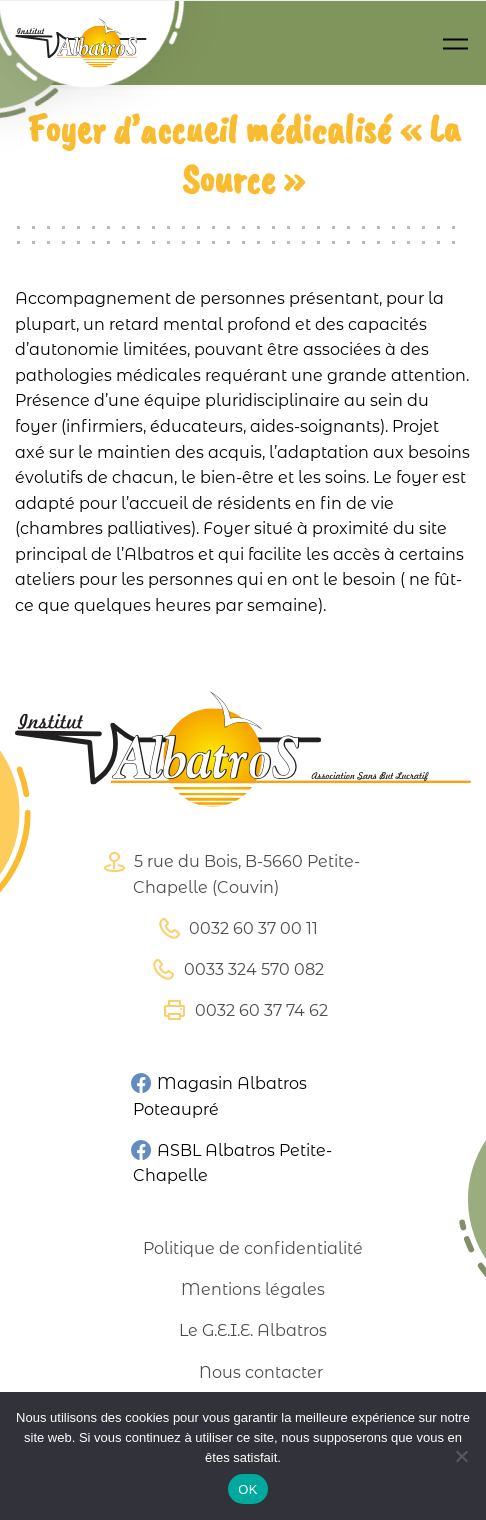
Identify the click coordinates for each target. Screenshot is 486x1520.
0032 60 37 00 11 (235, 928)
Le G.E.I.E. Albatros (253, 1330)
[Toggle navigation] (455, 43)
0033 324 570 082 (236, 969)
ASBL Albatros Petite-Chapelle (231, 1162)
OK (247, 1489)
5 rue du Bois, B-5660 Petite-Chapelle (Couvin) (229, 874)
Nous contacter (261, 1372)
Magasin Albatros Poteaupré (219, 1096)
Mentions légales (253, 1289)
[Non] (461, 1456)
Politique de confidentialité (253, 1248)
